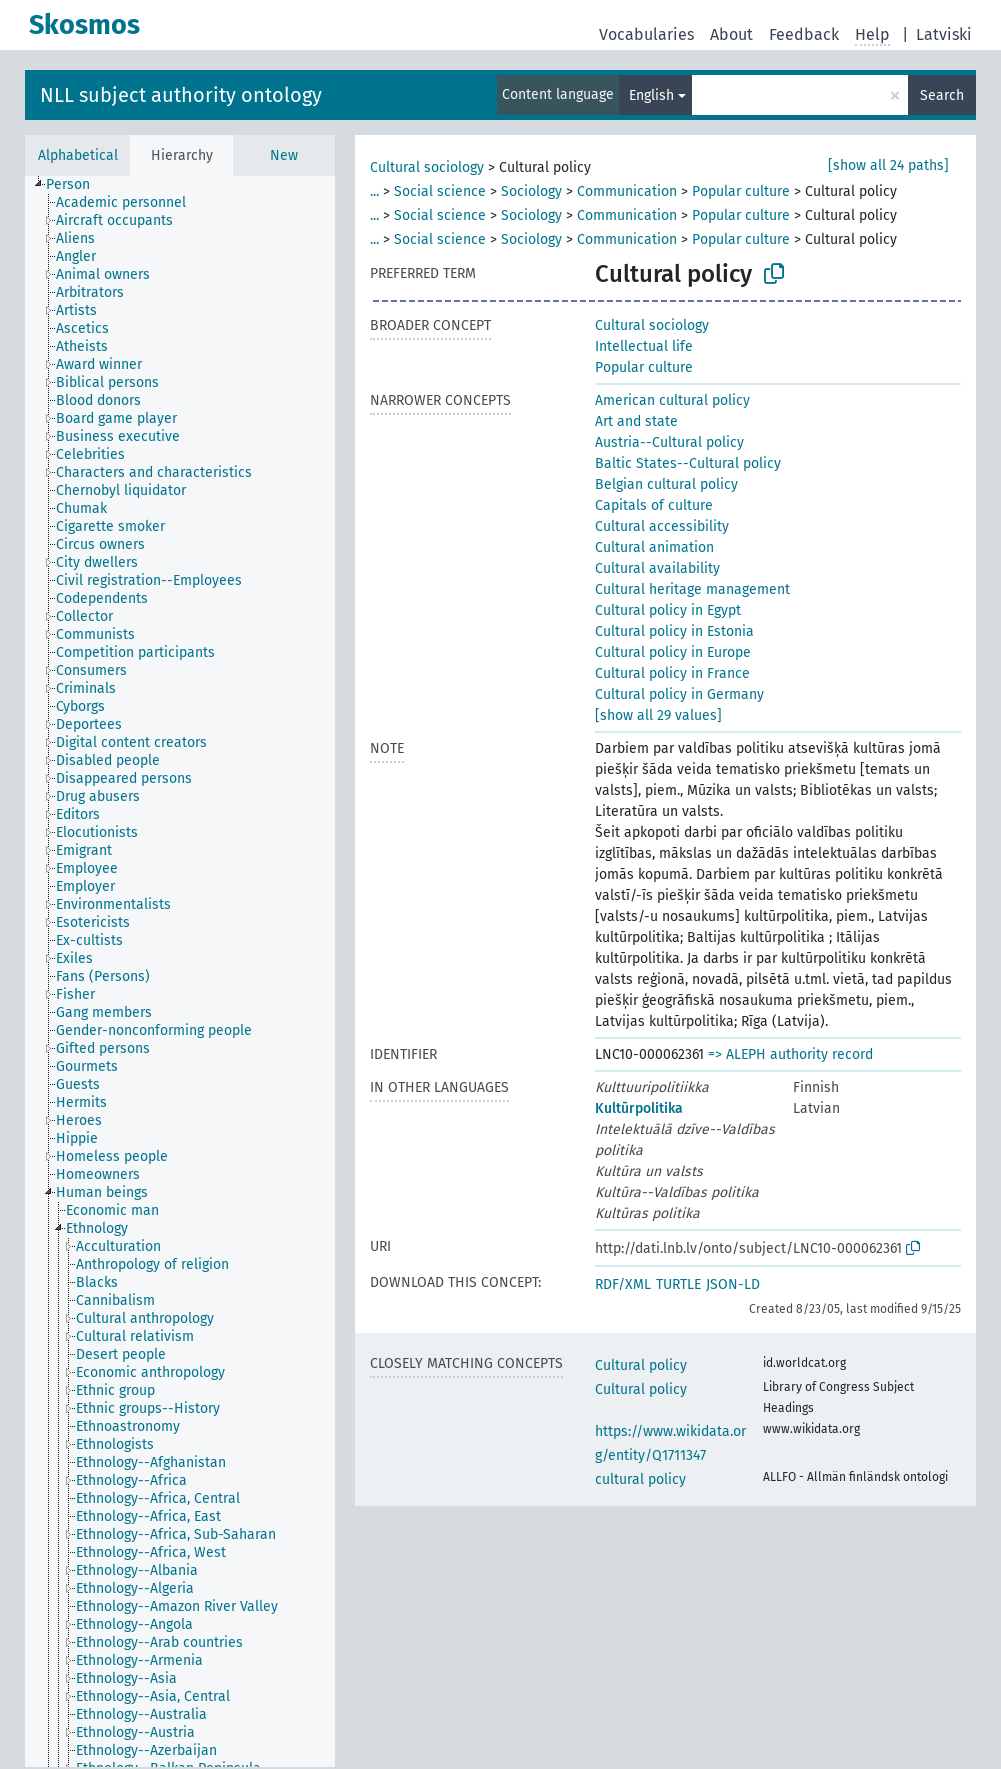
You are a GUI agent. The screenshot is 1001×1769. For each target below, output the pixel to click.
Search (942, 95)
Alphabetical (78, 155)
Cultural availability (657, 568)
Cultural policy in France (672, 673)
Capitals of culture (654, 505)
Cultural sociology (427, 167)
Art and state (636, 421)
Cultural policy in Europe (673, 652)
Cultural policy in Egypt (668, 610)
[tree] (180, 971)
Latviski (944, 34)
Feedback (804, 34)
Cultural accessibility (662, 526)
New (284, 155)
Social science (440, 191)
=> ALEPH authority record (790, 1054)
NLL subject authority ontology (181, 95)
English (651, 95)
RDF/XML (623, 1284)
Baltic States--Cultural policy (688, 463)
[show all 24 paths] (888, 165)
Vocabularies (646, 34)
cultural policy (640, 1479)
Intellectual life (644, 346)
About (731, 34)
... (374, 191)
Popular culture (741, 191)
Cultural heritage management (692, 589)
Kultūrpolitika (639, 1108)
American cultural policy (672, 400)
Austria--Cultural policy (669, 442)
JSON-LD (733, 1284)
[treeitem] (76, 185)
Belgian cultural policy (666, 484)
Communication (627, 191)
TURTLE (678, 1284)
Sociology (531, 191)
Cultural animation (654, 547)
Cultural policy (641, 1365)
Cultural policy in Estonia (674, 631)
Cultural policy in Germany (679, 694)
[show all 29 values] (658, 715)
